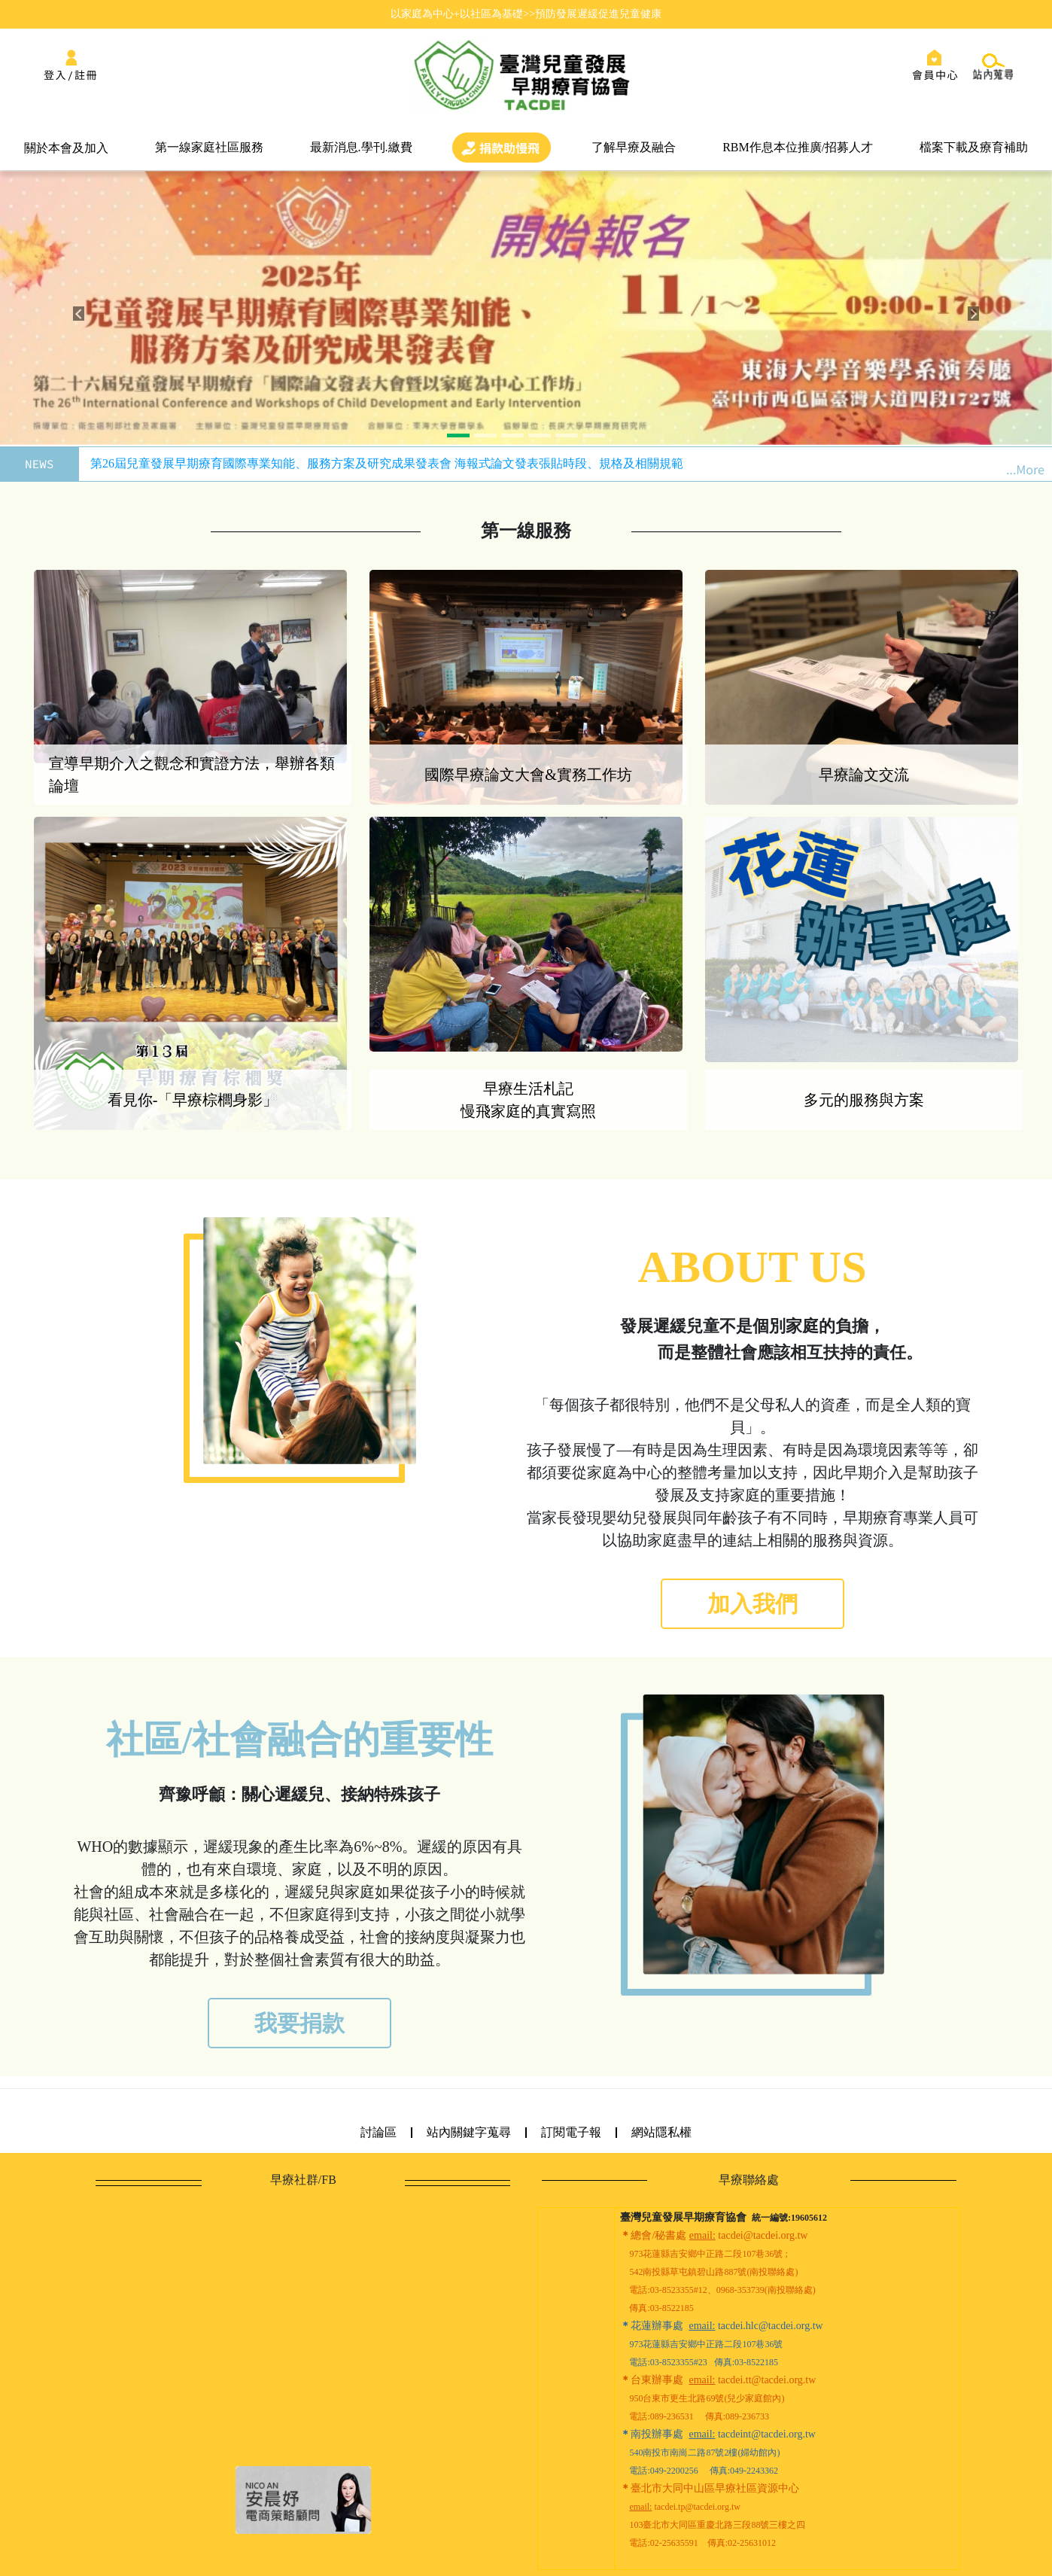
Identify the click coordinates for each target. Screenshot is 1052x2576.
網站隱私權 (661, 2132)
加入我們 (752, 1603)
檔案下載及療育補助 (974, 147)
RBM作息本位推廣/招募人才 (797, 147)
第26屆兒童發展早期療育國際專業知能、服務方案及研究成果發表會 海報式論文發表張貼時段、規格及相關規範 (386, 463)
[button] (79, 314)
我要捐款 (299, 2023)
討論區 (378, 2132)
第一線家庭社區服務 (209, 147)
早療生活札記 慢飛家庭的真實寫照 (528, 1099)
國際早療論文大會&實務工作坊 (528, 774)
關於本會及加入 (66, 148)
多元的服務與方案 (864, 1100)
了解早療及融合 (633, 147)
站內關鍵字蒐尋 (469, 2132)
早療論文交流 (864, 774)
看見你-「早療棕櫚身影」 (193, 1100)
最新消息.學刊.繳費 (361, 147)
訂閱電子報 (571, 2132)
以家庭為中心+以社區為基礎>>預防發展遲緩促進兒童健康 (526, 14)
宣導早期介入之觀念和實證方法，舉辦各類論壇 (192, 774)
